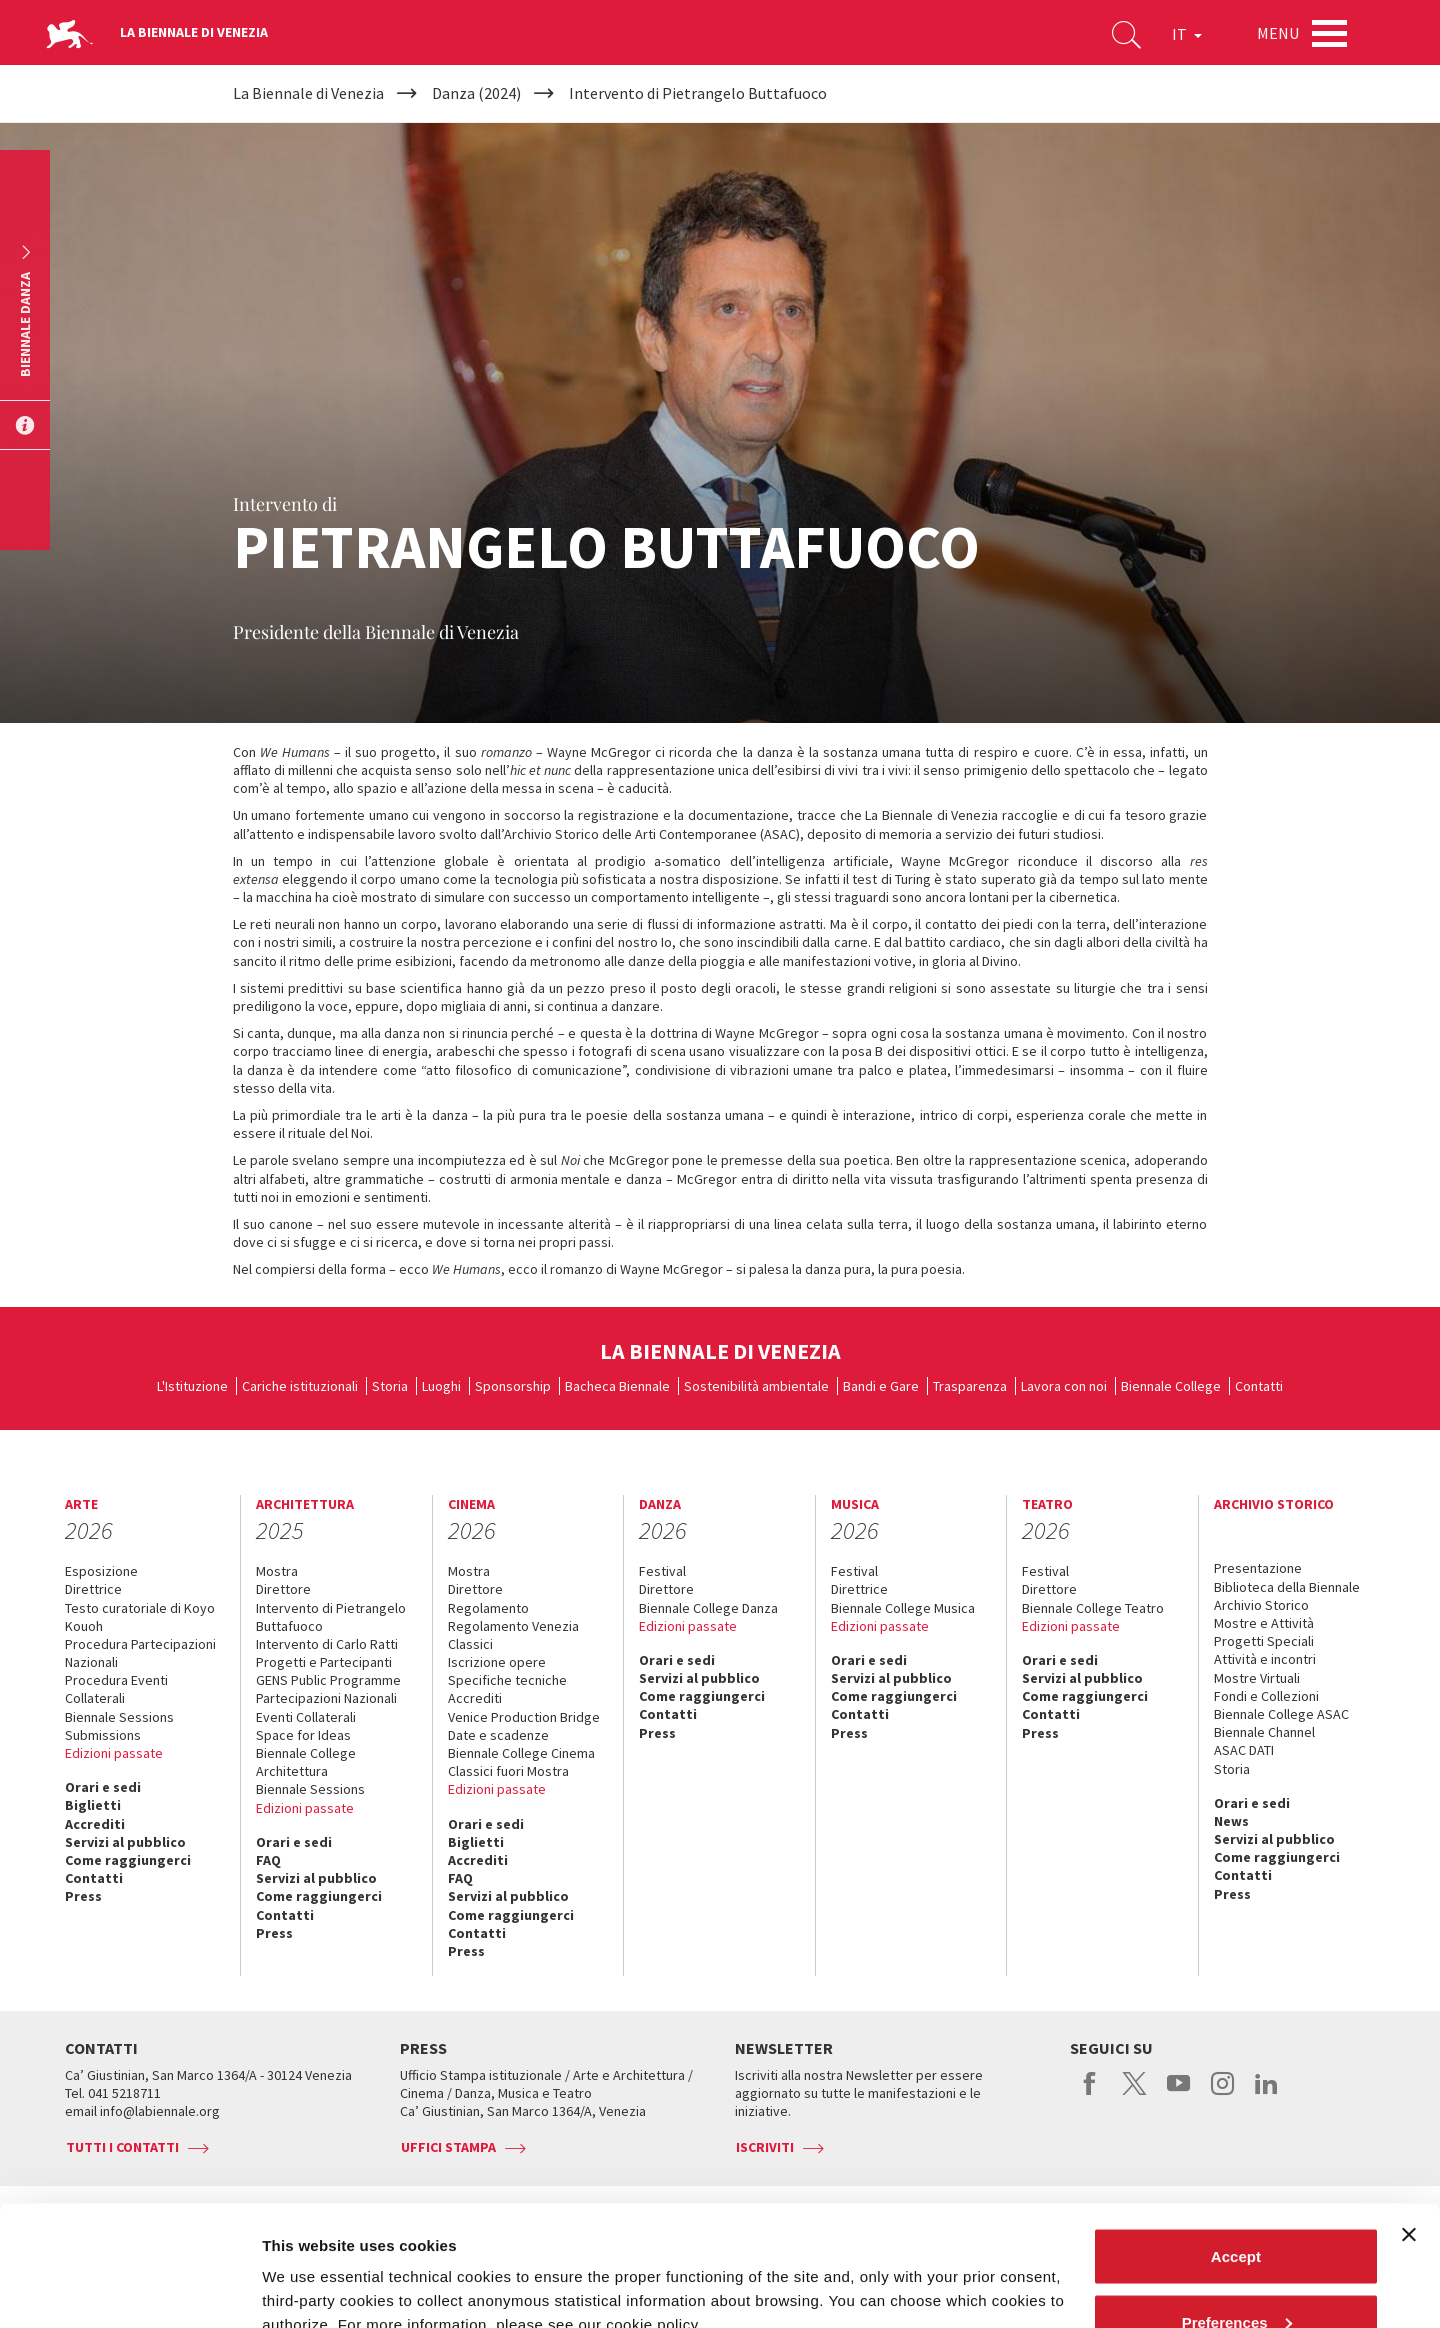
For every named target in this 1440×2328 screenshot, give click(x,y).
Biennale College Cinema (521, 1753)
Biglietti (93, 1805)
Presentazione (1258, 1568)
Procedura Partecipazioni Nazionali (140, 1653)
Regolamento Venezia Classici (513, 1635)
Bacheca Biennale (617, 1386)
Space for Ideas (303, 1735)
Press (83, 1896)
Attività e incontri (1265, 1659)
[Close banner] (1409, 2122)
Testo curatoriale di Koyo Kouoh (140, 1617)
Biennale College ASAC (1281, 1714)
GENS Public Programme (328, 1680)
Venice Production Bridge (524, 1717)
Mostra (277, 1571)
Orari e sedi (103, 1787)
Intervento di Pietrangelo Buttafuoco (331, 1617)
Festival (662, 1571)
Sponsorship (513, 1386)
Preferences (1237, 2209)
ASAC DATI (1244, 1750)
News (1231, 1821)
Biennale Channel (1264, 1732)
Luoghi (441, 1386)
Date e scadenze (498, 1735)
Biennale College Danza (708, 1608)
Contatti (1259, 1386)
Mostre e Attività (1264, 1623)
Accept (1236, 2143)
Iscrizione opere (497, 1662)
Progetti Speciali (1264, 1641)
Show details (308, 2266)
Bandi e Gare (881, 1386)
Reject (1235, 2274)
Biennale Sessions (119, 1717)
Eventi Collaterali (306, 1717)
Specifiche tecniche (507, 1680)
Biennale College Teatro (1093, 1608)
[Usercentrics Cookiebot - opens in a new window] (129, 2289)
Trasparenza (970, 1386)
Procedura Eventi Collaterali (116, 1689)
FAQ (268, 1860)
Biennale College (1171, 1386)
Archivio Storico (1261, 1605)
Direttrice (93, 1589)
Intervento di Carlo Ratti (327, 1644)
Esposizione (101, 1571)
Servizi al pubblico (125, 1842)
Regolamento (488, 1608)
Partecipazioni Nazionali (326, 1698)
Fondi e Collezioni (1266, 1696)
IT (1187, 34)
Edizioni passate (114, 1753)
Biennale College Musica (903, 1608)
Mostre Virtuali (1257, 1678)
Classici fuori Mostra (508, 1771)
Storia (390, 1386)
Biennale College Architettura (306, 1762)
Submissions (103, 1735)
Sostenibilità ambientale (756, 1386)
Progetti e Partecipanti (324, 1662)
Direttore (283, 1589)
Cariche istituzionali (300, 1386)
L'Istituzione (192, 1386)
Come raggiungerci (128, 1860)
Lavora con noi (1064, 1386)
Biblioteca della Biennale (1287, 1587)
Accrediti (95, 1824)
